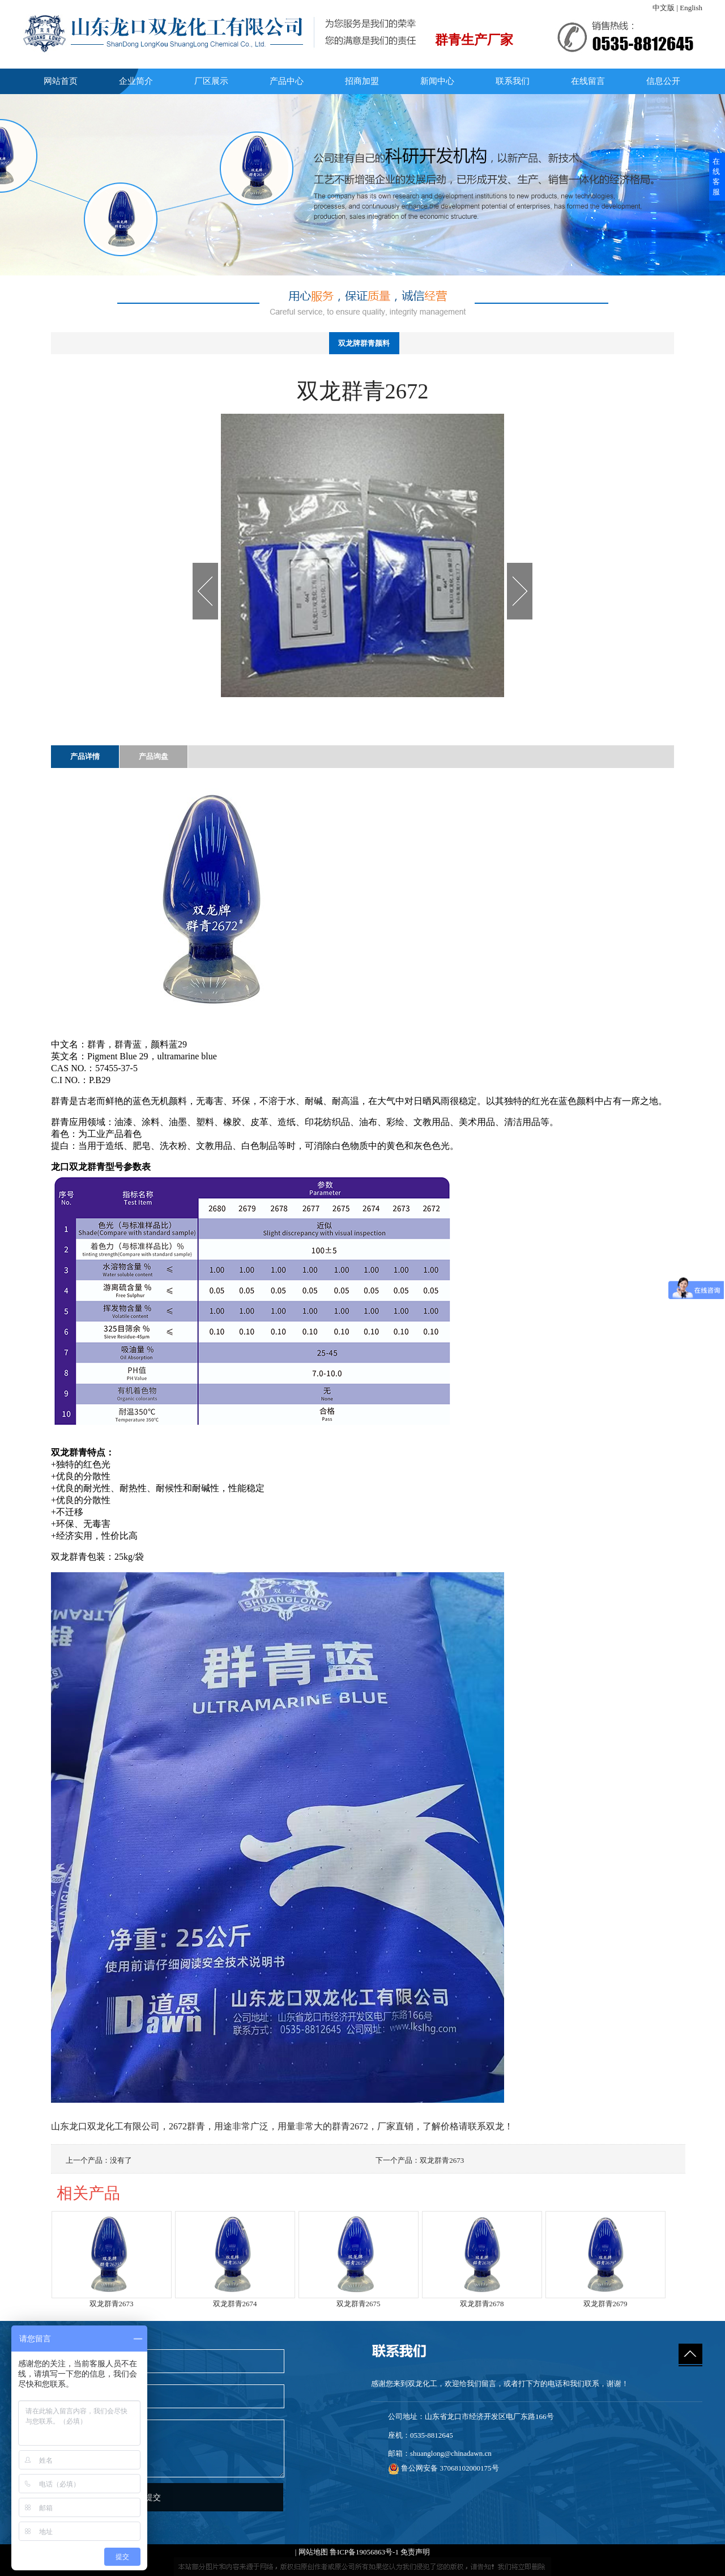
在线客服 (716, 176)
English (691, 7)
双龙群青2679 (605, 2303)
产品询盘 (153, 756)
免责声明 (415, 2552)
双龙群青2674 (235, 2303)
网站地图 (313, 2552)
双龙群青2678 (482, 2303)
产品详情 (85, 756)
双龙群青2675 (358, 2303)
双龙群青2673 (442, 2160)
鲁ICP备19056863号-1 (364, 2552)
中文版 (663, 7)
